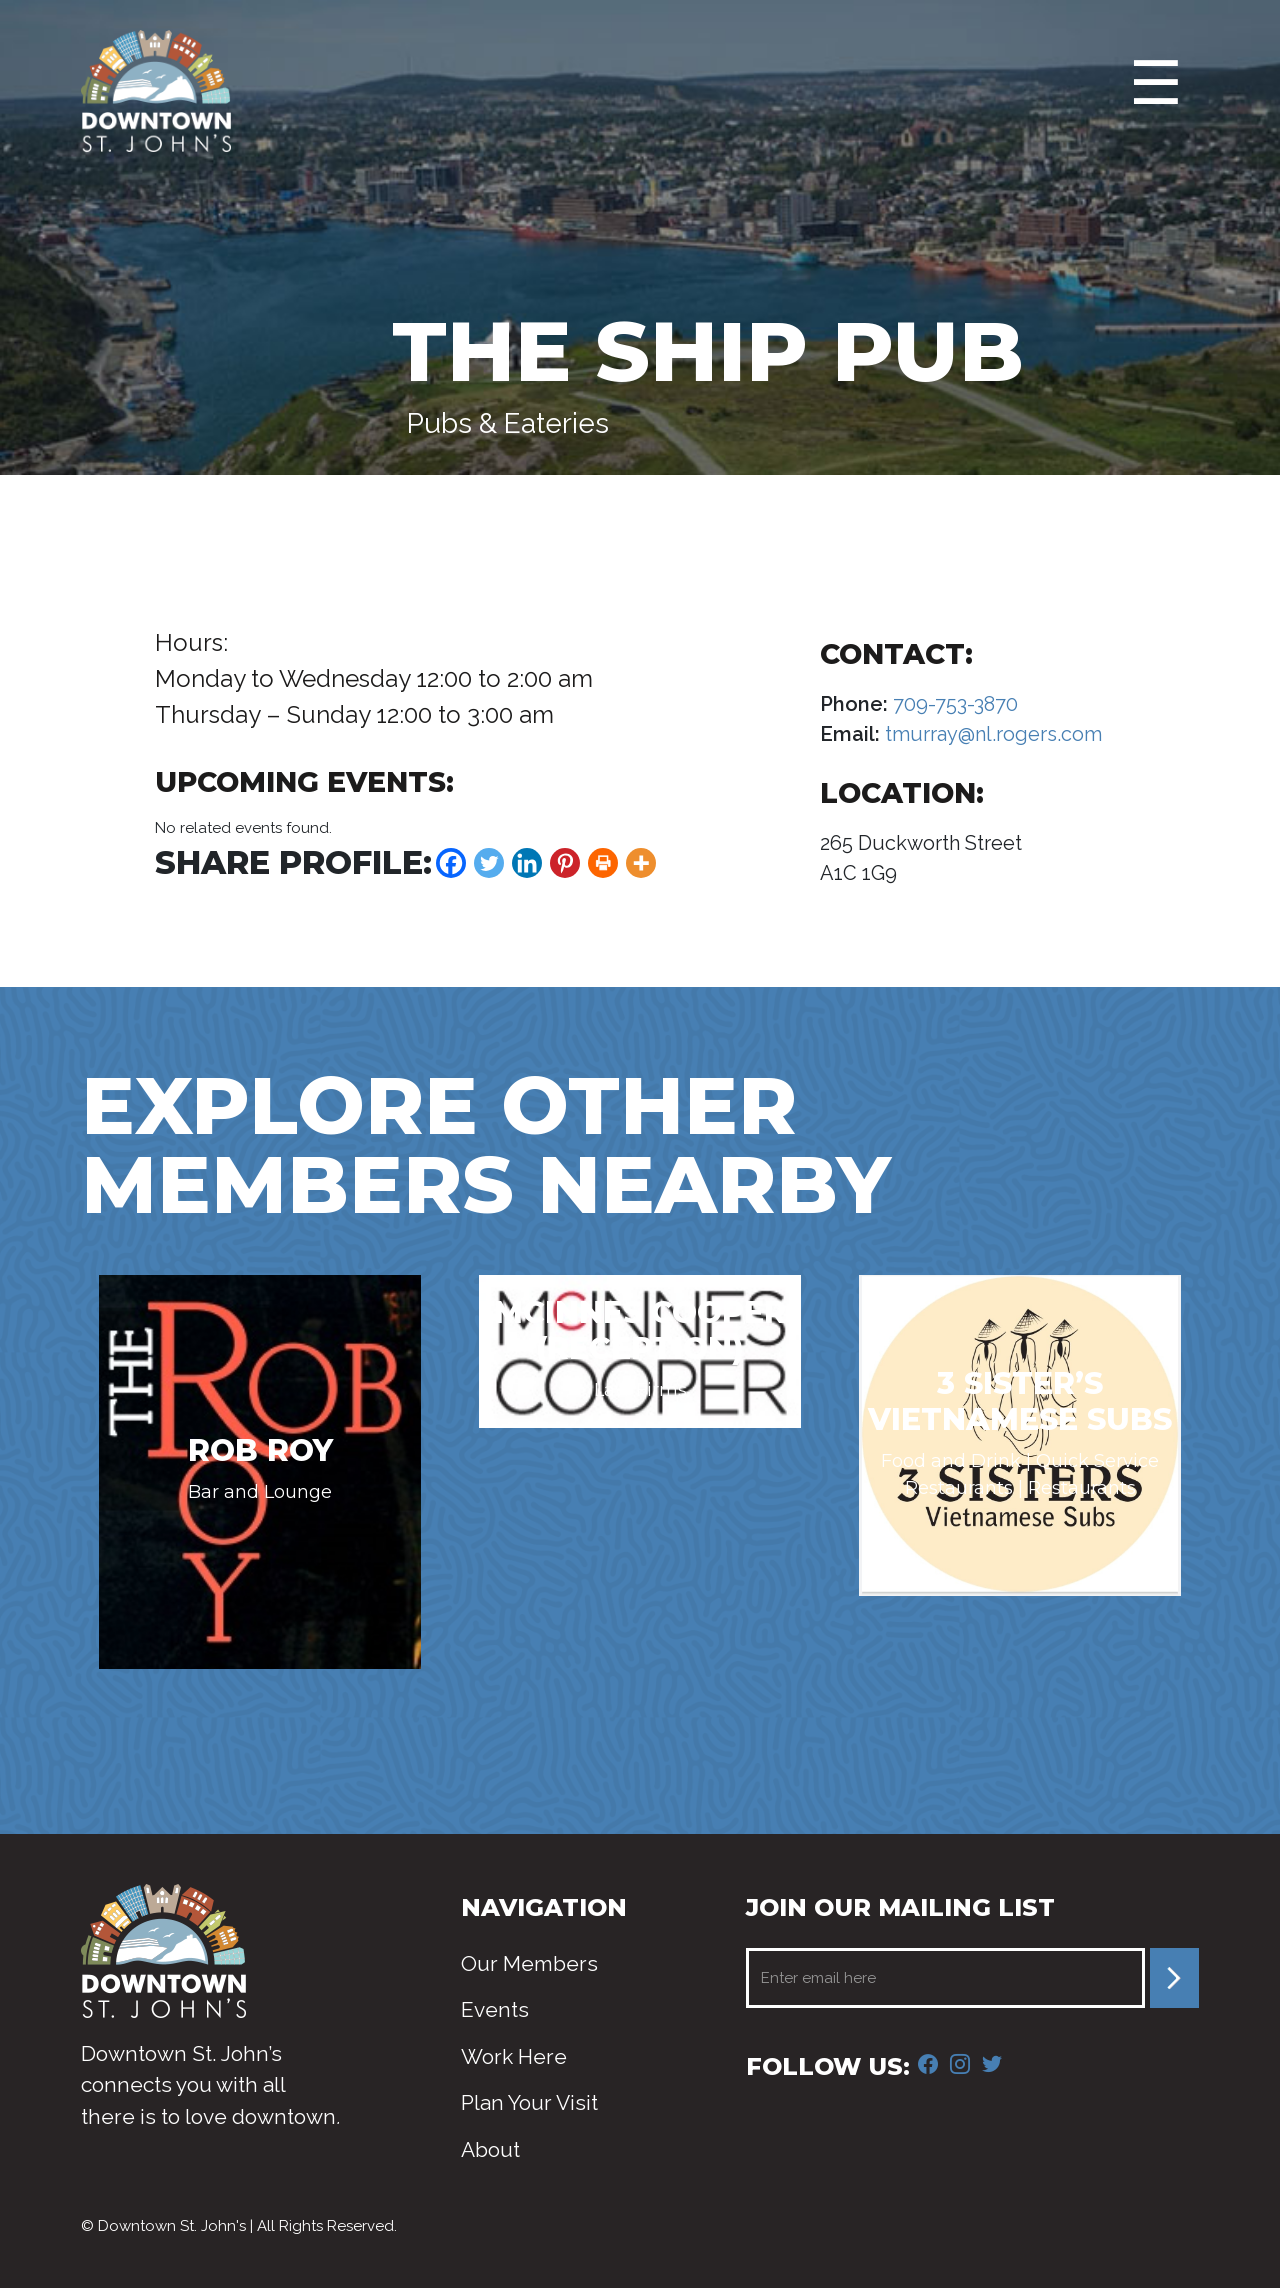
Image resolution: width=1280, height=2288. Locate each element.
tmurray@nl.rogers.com (991, 734)
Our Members (529, 1963)
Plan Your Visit (529, 2102)
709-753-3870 (953, 704)
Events (495, 2009)
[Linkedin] (527, 863)
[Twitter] (489, 863)
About (490, 2149)
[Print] (603, 863)
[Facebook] (451, 863)
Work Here (514, 2056)
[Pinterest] (565, 863)
